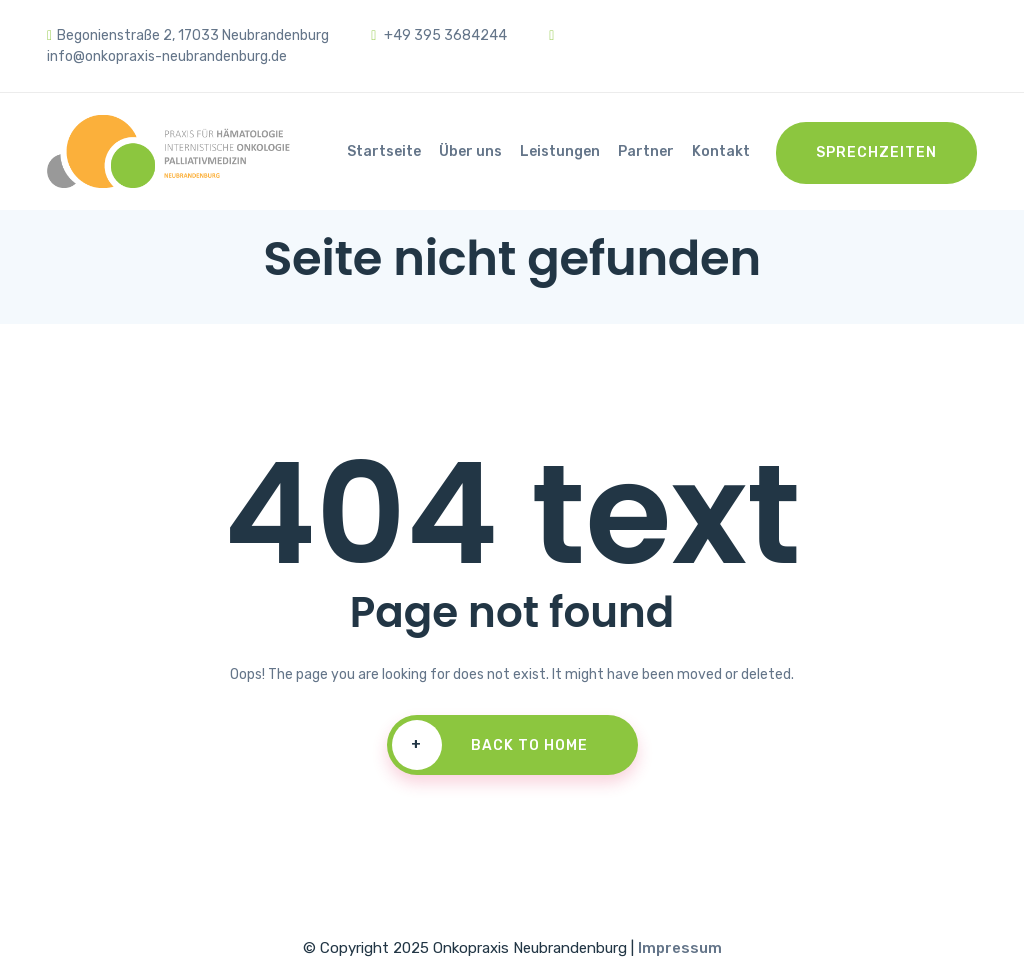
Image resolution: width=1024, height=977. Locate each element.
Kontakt (721, 151)
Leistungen (560, 151)
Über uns (470, 151)
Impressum (680, 948)
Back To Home (490, 745)
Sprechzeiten (876, 152)
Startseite (384, 151)
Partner (646, 151)
